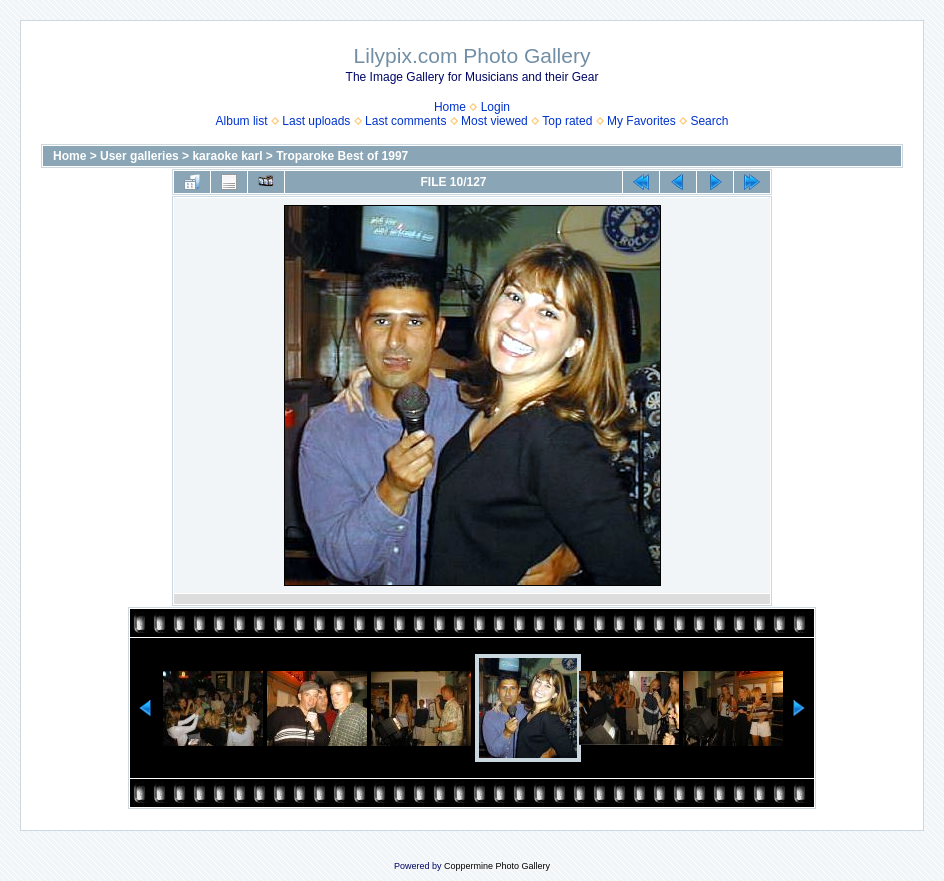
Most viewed (494, 121)
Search (709, 121)
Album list (242, 121)
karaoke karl (227, 156)
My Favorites (641, 121)
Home (450, 107)
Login (495, 107)
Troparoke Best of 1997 (342, 156)
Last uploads (316, 121)
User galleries (139, 156)
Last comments (405, 121)
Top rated (567, 121)
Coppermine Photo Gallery (497, 866)
